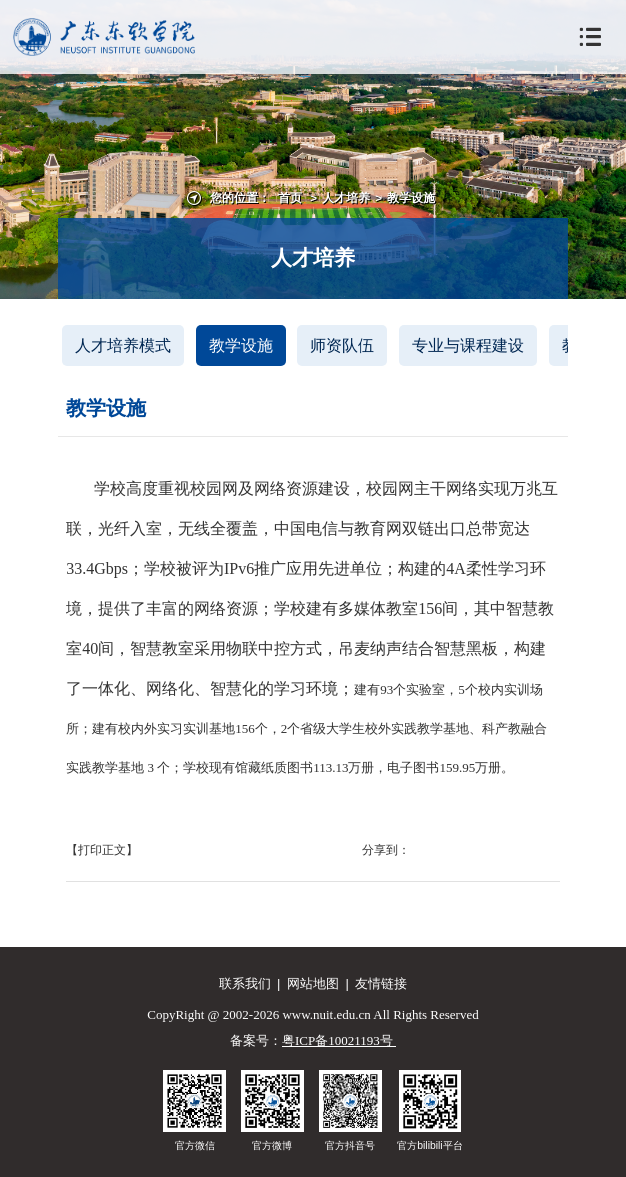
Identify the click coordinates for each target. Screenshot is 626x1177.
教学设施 (411, 197)
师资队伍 (342, 345)
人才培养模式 (123, 345)
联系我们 (245, 983)
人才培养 (346, 197)
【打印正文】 (102, 849)
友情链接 (381, 983)
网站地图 (313, 983)
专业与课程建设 (468, 345)
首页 (290, 197)
